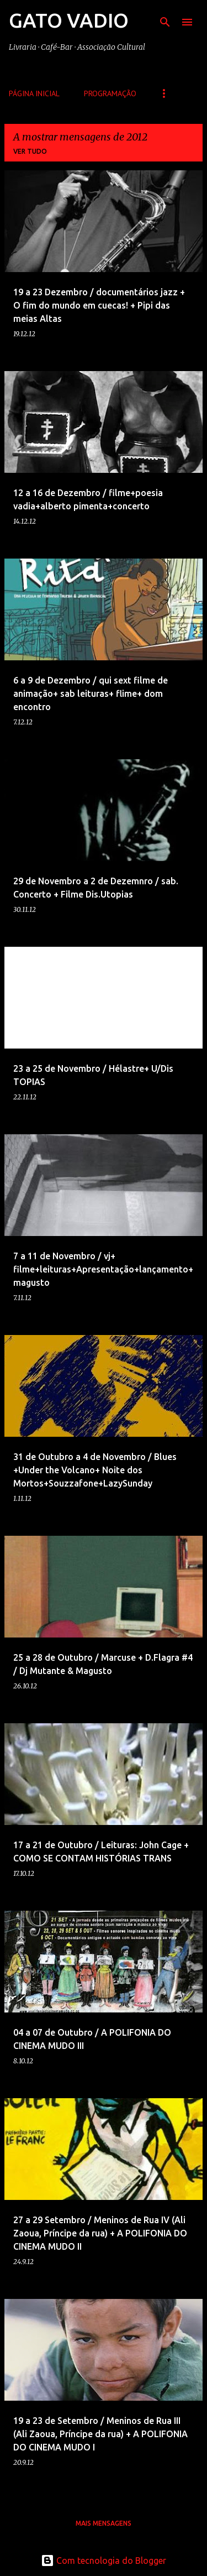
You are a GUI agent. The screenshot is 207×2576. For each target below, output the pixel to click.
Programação (110, 93)
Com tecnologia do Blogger (103, 2560)
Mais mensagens (103, 2523)
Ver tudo (30, 151)
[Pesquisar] (165, 22)
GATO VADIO (69, 20)
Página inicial (34, 93)
